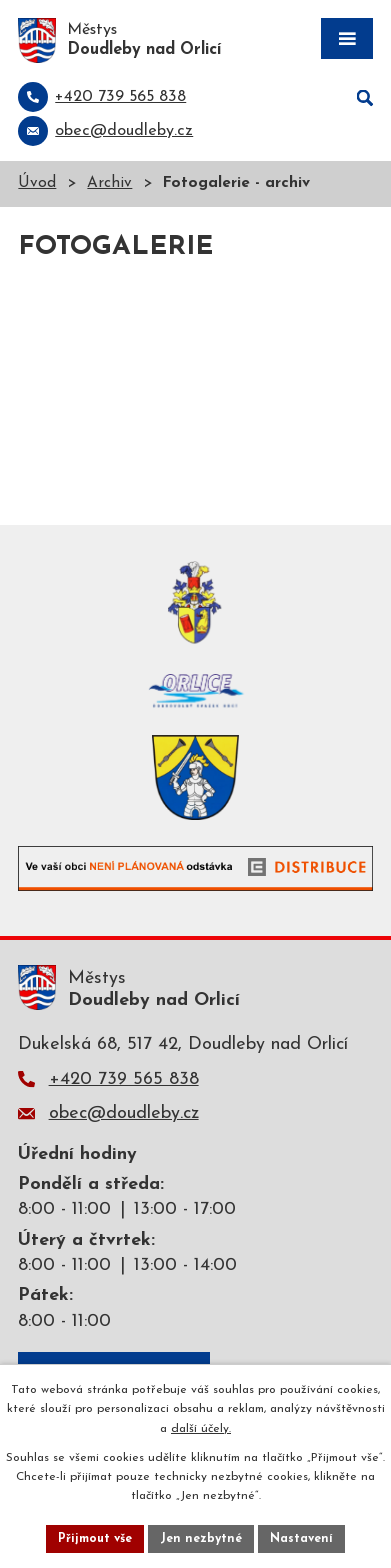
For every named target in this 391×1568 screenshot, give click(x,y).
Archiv (109, 183)
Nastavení (301, 1539)
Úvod (37, 183)
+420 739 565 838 (124, 1079)
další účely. (201, 1429)
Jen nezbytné (201, 1539)
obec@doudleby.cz (124, 1113)
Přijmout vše (95, 1539)
